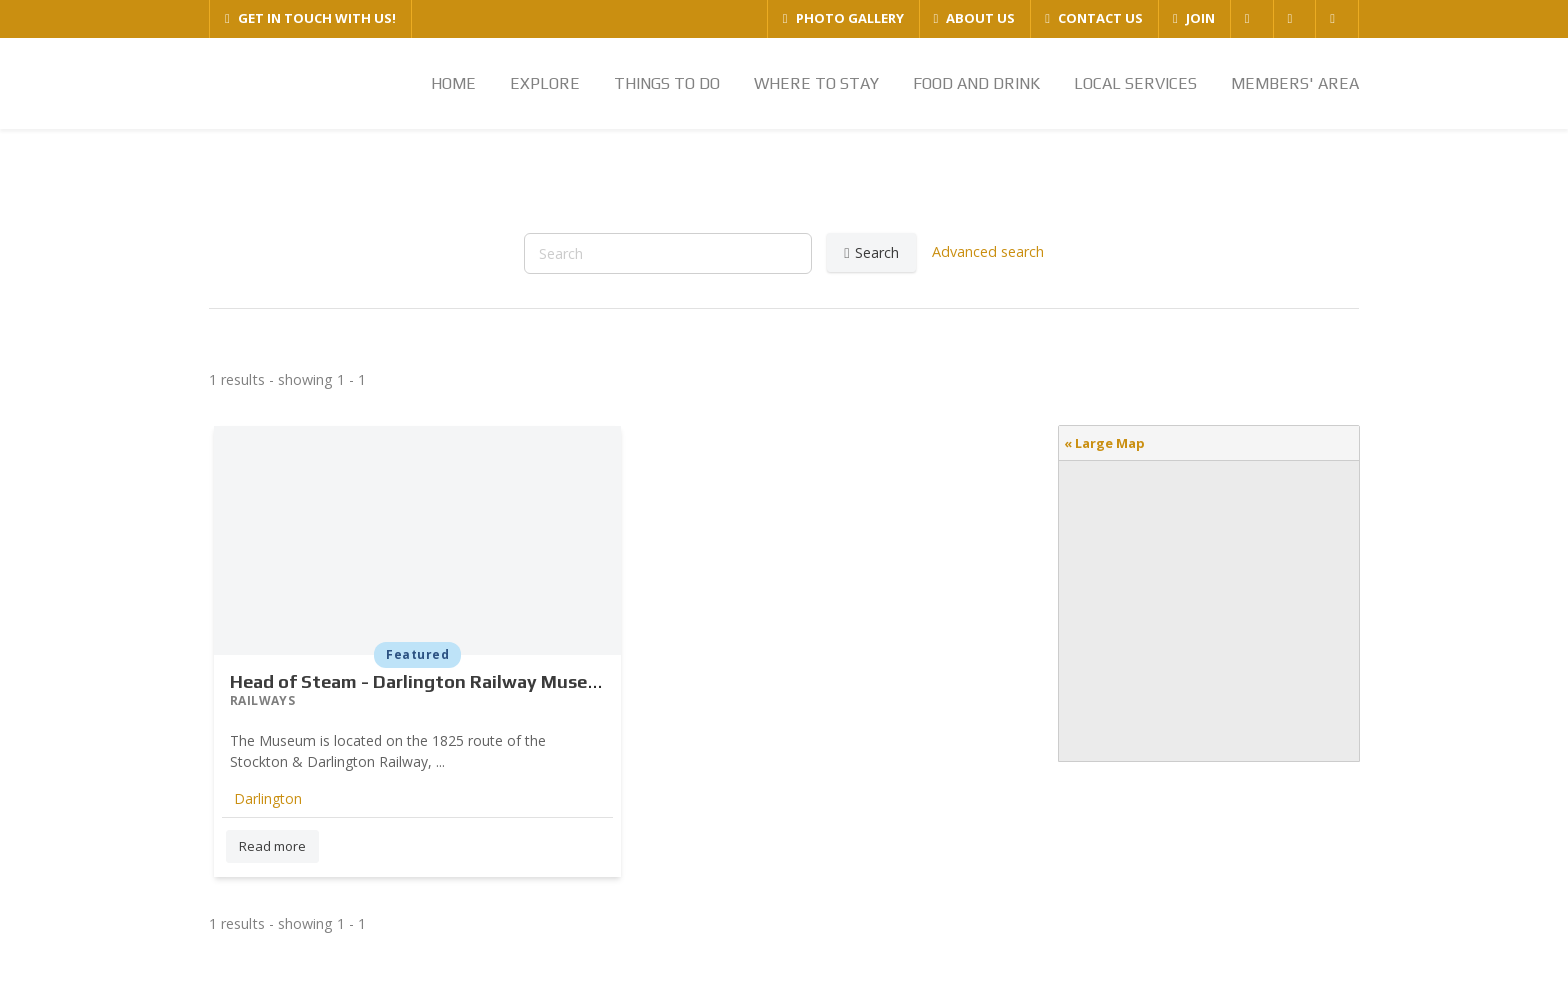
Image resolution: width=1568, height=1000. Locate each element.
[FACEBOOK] (1251, 19)
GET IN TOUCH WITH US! (310, 18)
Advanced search (988, 250)
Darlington (268, 798)
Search (871, 253)
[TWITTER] (1294, 19)
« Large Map (1104, 443)
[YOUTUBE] (1336, 19)
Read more (272, 846)
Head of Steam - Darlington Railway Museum (422, 681)
